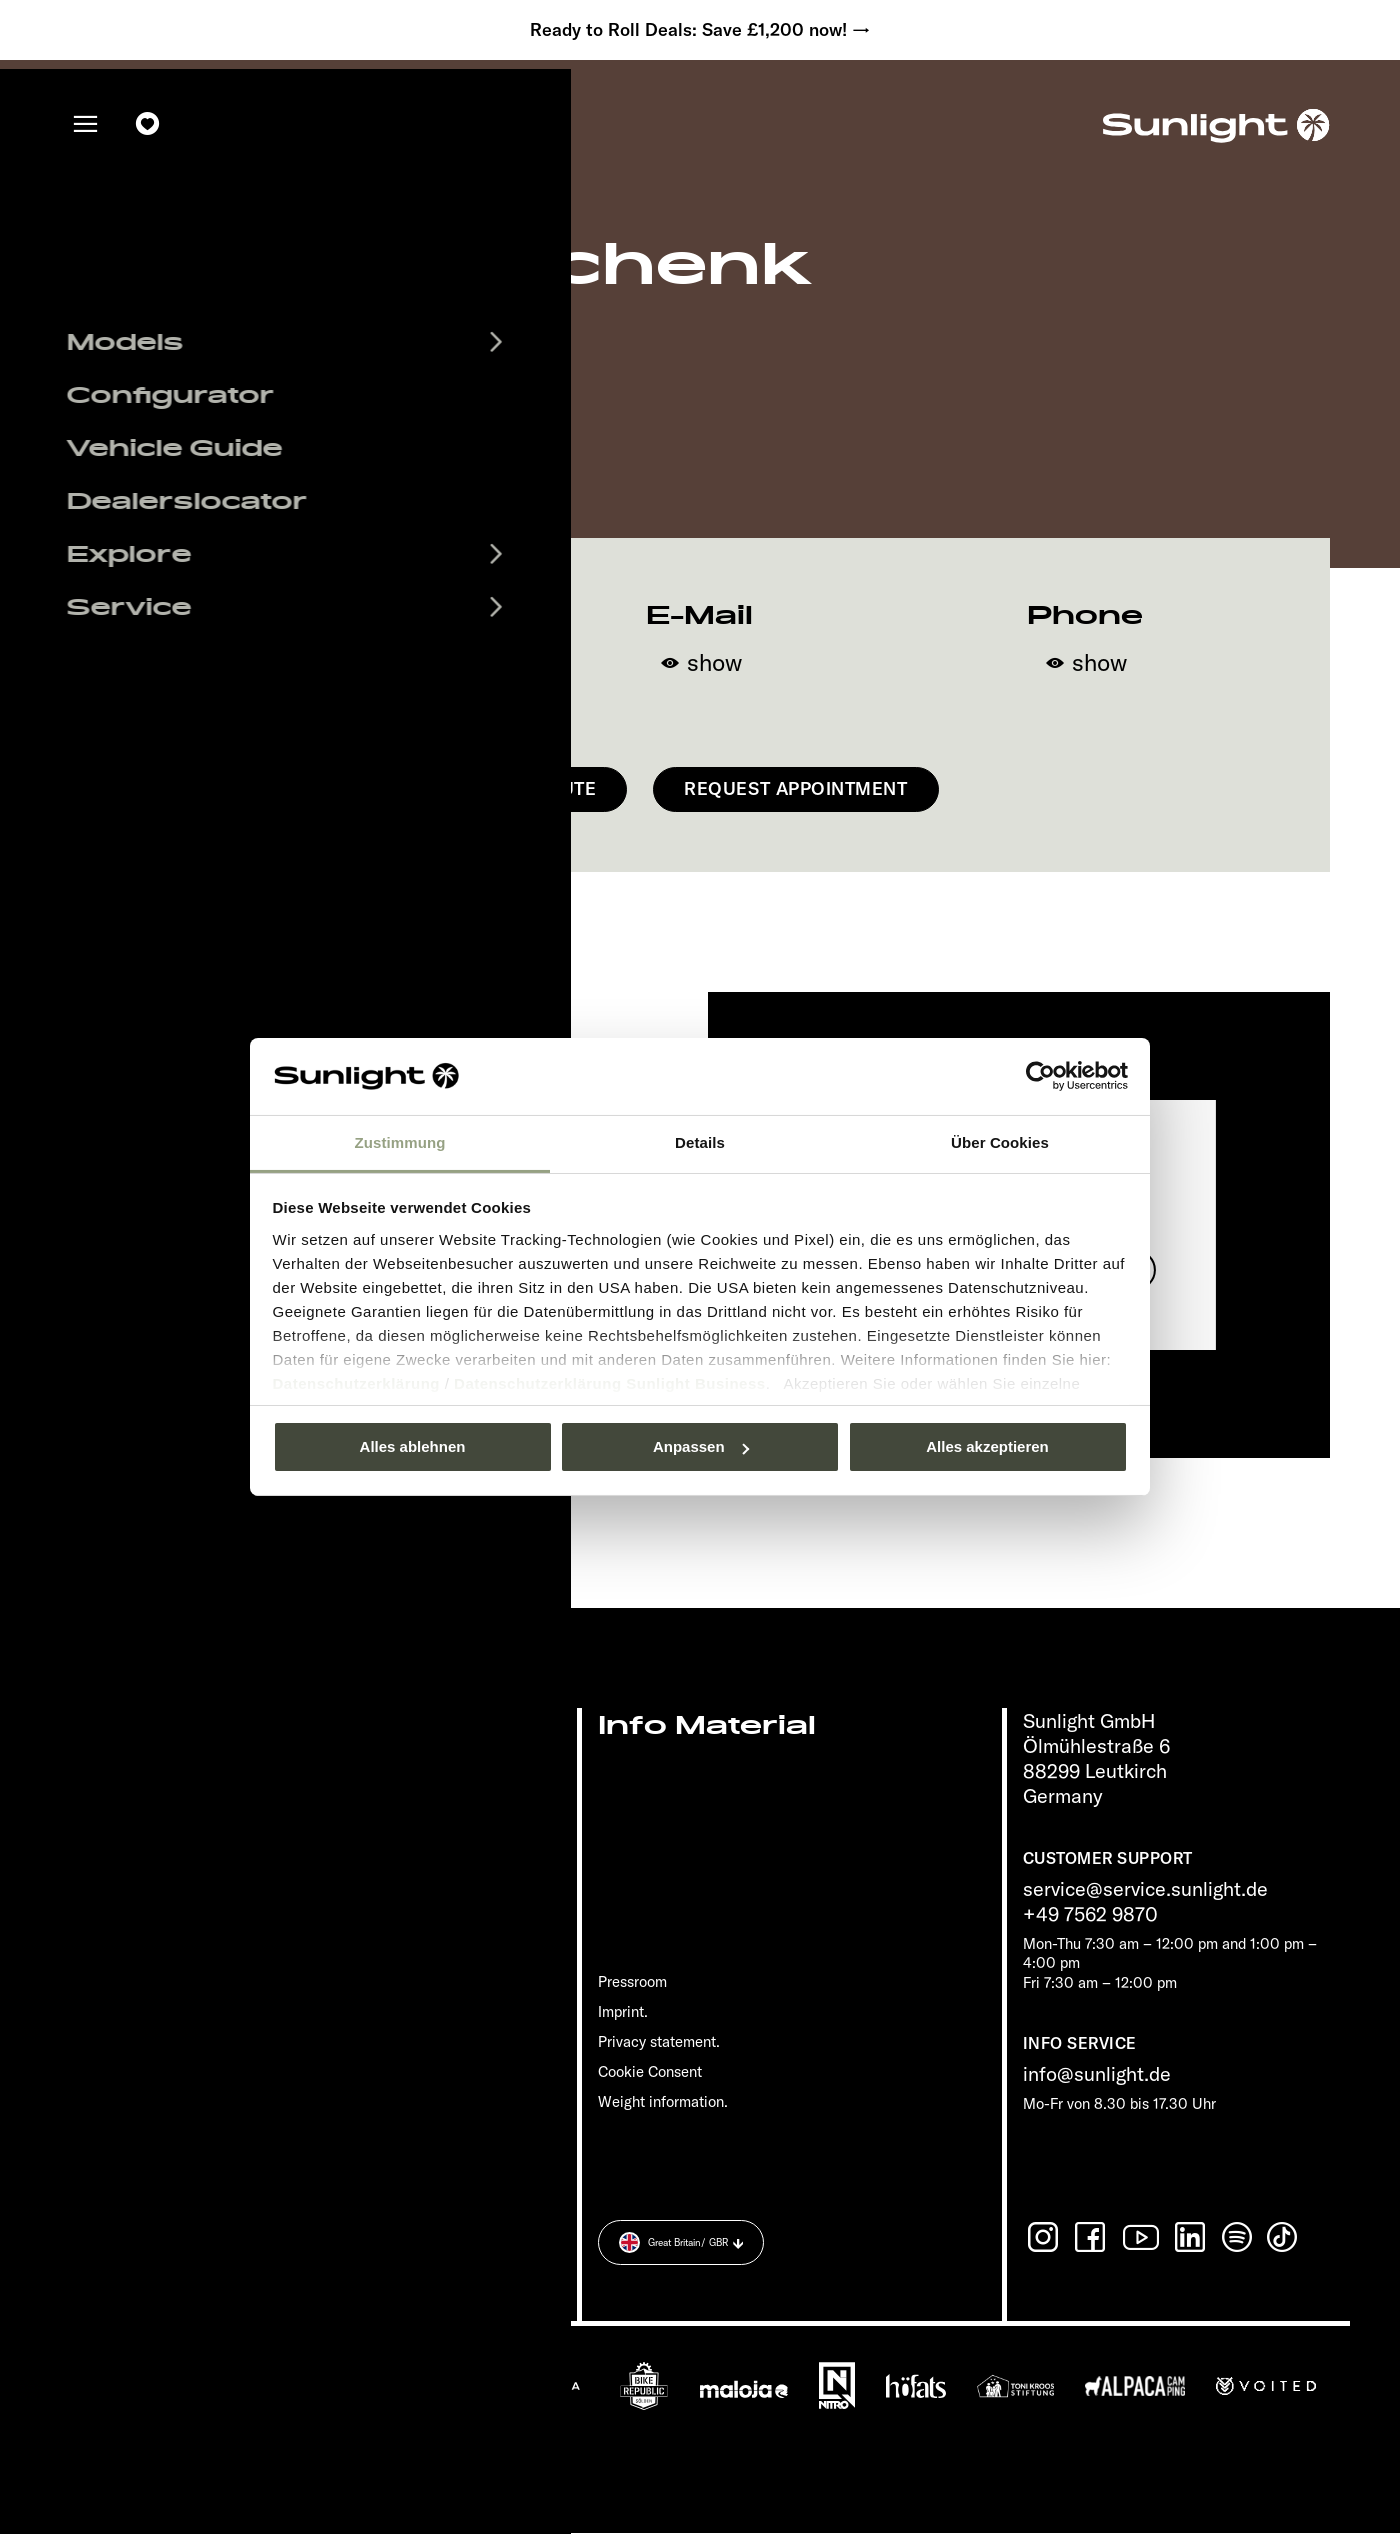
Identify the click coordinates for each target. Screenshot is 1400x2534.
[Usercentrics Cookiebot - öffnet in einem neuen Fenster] (1040, 1076)
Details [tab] (700, 1142)
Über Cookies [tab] (1000, 1142)
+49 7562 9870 (1090, 1914)
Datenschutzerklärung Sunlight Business (610, 1383)
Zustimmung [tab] (400, 1142)
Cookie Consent (650, 2071)
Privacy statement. (659, 2041)
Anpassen (701, 1446)
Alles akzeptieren (987, 1446)
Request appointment (795, 789)
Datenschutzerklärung (357, 1383)
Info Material (707, 1726)
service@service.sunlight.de (1145, 1889)
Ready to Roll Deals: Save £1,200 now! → (700, 30)
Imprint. (623, 2011)
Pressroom (632, 1982)
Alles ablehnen (413, 1446)
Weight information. (663, 2101)
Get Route (544, 789)
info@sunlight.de (1097, 2074)
